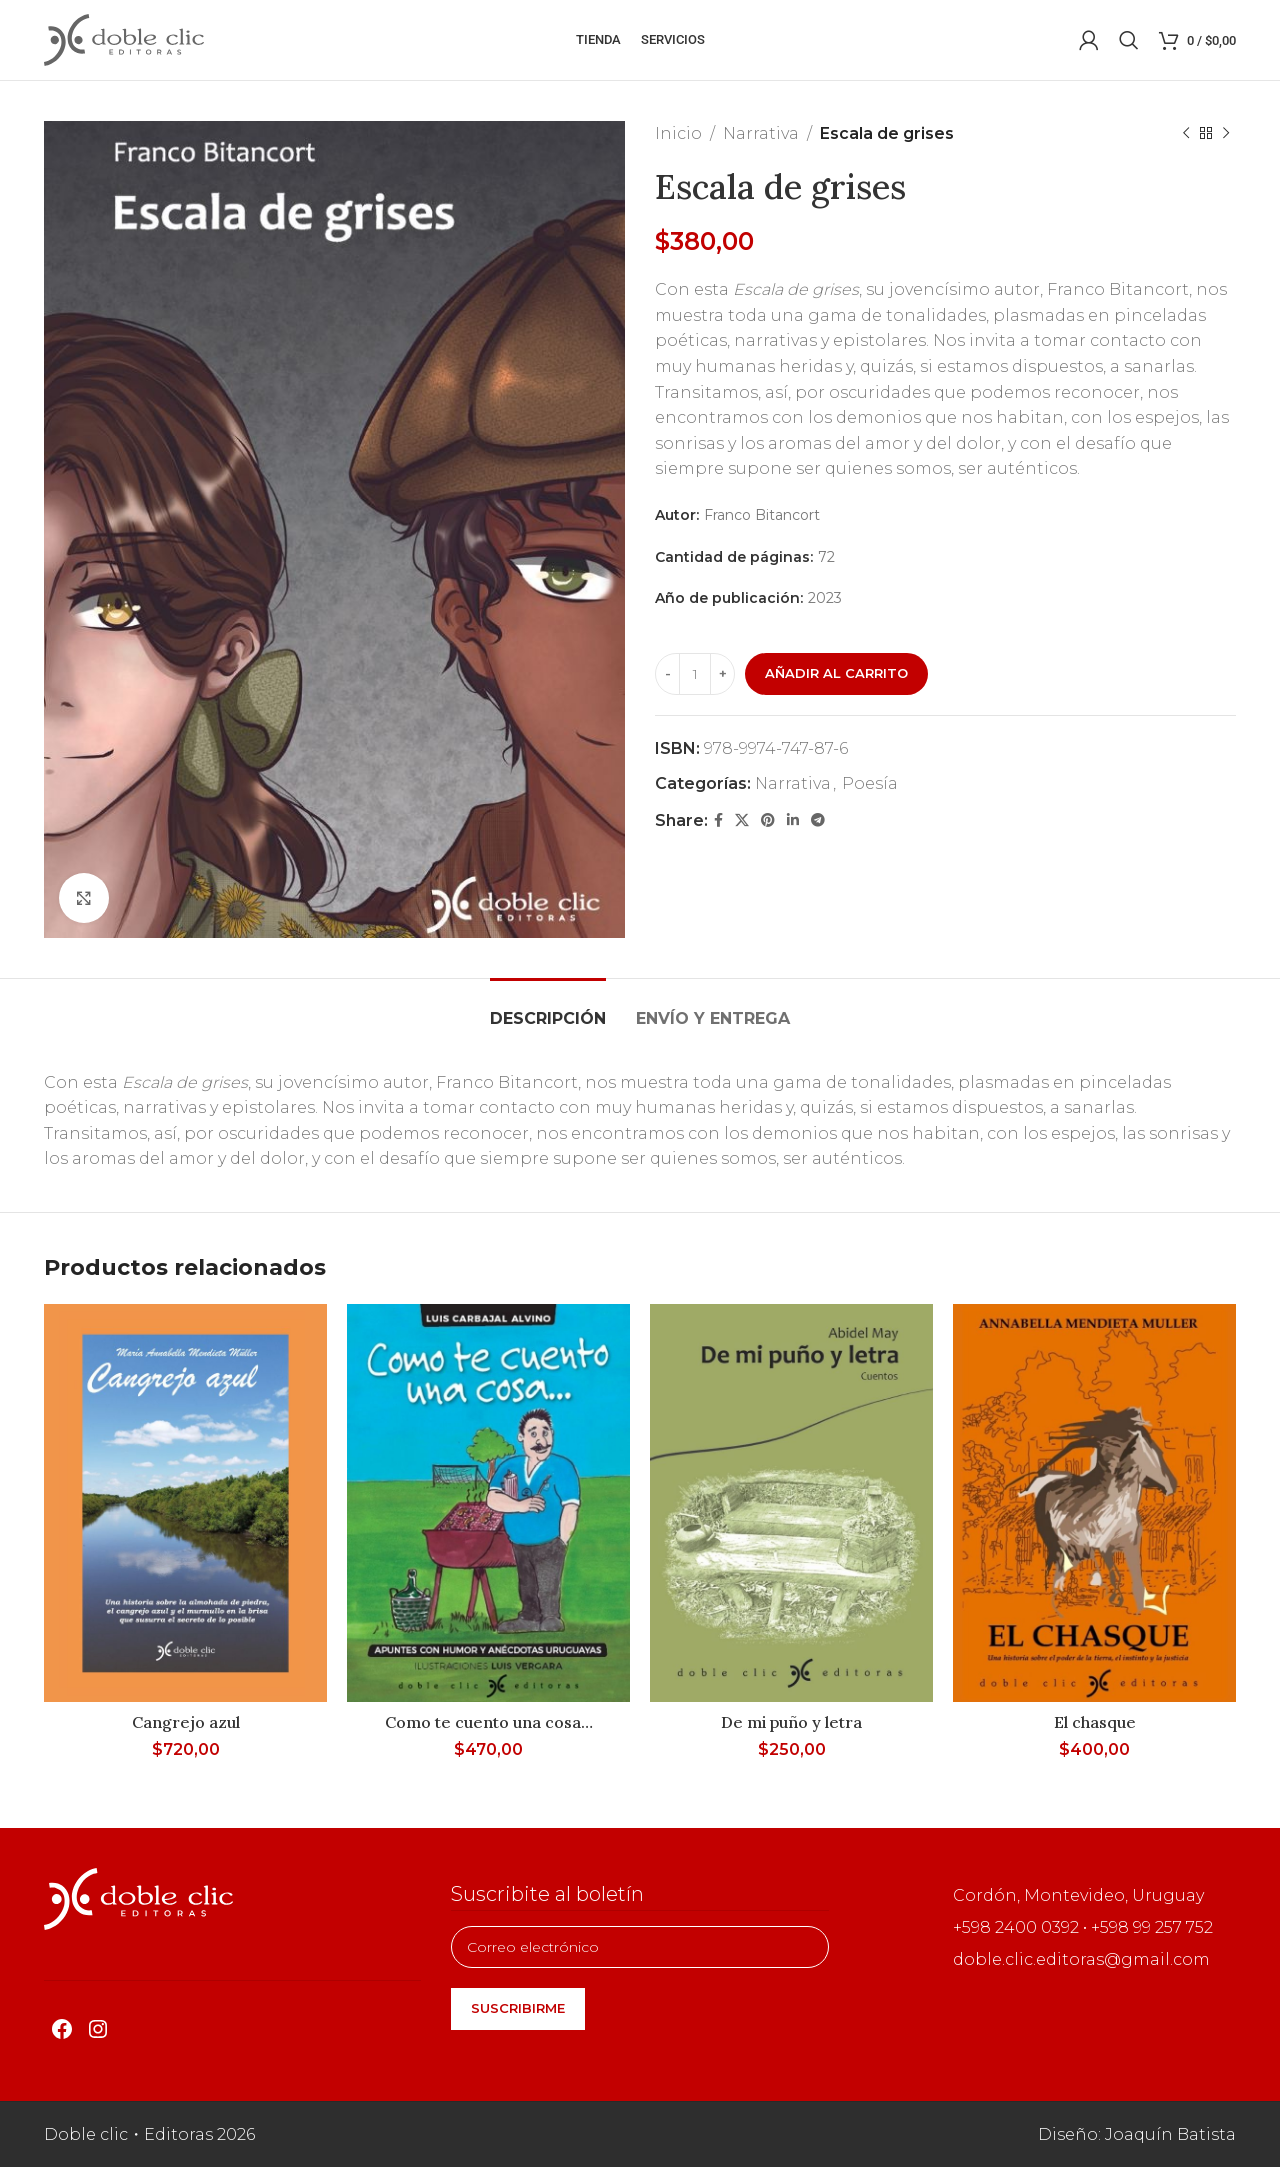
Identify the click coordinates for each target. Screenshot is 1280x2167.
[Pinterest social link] (768, 820)
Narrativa (761, 133)
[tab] (548, 1008)
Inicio (678, 133)
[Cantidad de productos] (695, 674)
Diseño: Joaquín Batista (1137, 2134)
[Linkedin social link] (793, 820)
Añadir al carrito (836, 673)
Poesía (870, 783)
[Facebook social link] (718, 820)
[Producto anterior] (1186, 134)
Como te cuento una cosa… (489, 1722)
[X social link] (742, 820)
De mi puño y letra (791, 1722)
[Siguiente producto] (1226, 134)
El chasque (1095, 1722)
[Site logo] (124, 38)
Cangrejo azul (186, 1722)
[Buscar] (1129, 40)
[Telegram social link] (818, 820)
